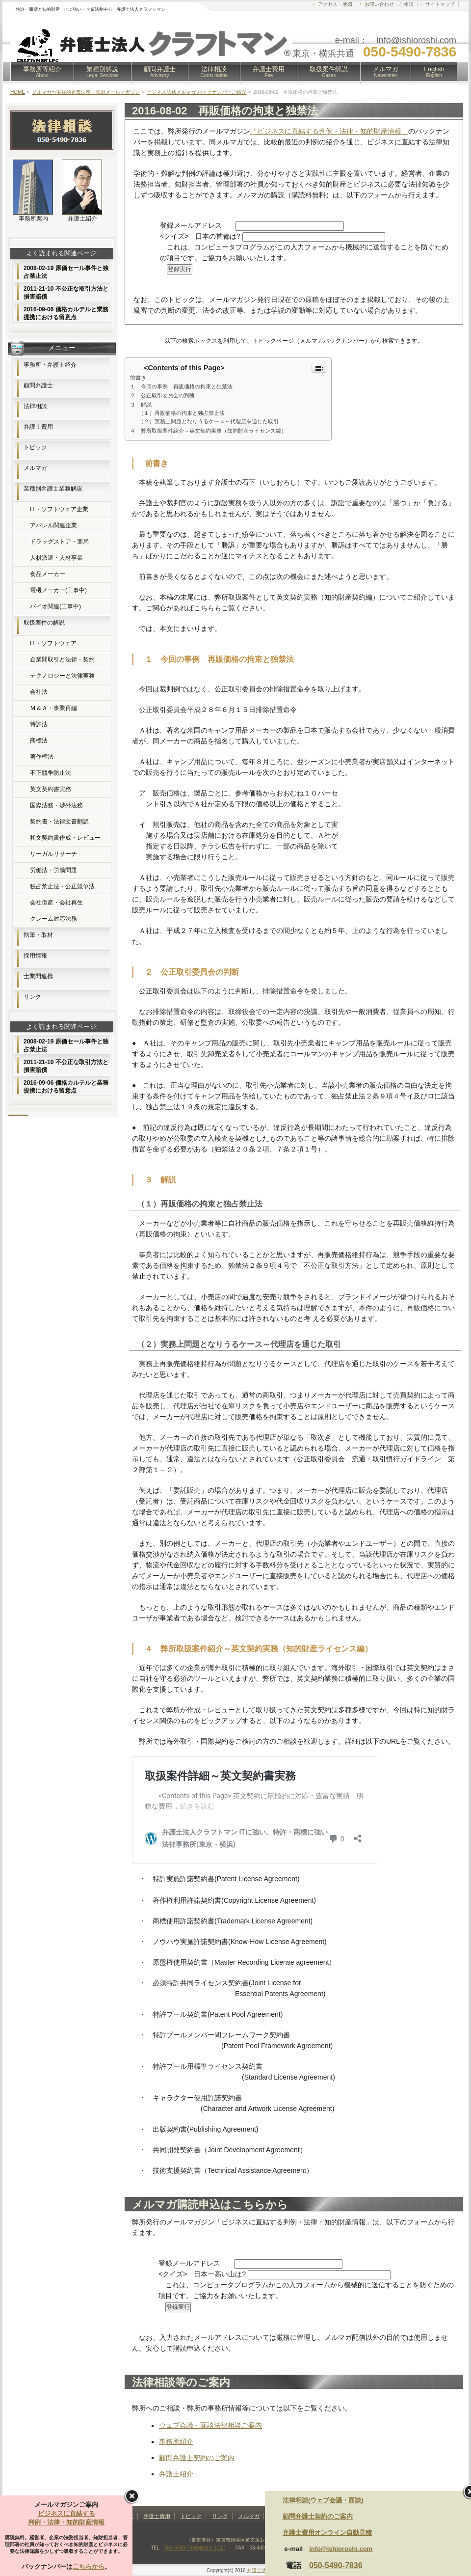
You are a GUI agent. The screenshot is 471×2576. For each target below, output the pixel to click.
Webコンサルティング (25, 1114)
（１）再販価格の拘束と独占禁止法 (181, 413)
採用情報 (35, 955)
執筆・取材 (38, 935)
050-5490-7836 (336, 2565)
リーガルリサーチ (53, 853)
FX (12, 1114)
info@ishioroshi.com (340, 2548)
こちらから (89, 2566)
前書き (138, 378)
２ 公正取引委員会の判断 (162, 395)
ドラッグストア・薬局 (59, 541)
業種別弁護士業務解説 (53, 488)
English (434, 71)
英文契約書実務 (50, 789)
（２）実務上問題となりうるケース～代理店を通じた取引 (208, 421)
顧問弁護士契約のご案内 (197, 2458)
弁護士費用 (269, 71)
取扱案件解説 (329, 71)
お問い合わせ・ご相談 (389, 4)
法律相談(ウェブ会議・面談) (323, 2500)
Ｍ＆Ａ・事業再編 (53, 708)
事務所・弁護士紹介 (50, 364)
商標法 (39, 740)
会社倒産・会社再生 (56, 902)
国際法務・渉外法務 (56, 805)
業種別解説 (102, 71)
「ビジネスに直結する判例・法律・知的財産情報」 (329, 131)
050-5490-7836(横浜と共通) (195, 2547)
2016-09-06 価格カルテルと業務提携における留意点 (66, 313)
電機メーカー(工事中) (58, 590)
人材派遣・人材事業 (56, 557)
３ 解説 (141, 405)
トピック (35, 447)
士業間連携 (38, 976)
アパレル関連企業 (53, 525)
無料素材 (22, 1114)
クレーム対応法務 (53, 918)
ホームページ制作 (10, 1114)
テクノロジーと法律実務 (62, 675)
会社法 (39, 691)
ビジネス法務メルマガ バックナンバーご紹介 (196, 92)
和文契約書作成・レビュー (65, 837)
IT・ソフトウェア (53, 643)
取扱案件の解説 (44, 622)
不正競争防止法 (50, 772)
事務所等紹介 (42, 71)
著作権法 (41, 756)
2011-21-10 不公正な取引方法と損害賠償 (66, 292)
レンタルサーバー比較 (15, 1114)
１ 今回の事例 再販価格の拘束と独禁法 (181, 386)
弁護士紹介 (176, 2474)
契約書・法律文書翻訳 (59, 821)
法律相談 (214, 71)
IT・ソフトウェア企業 (59, 509)
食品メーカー (47, 574)
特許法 (39, 724)
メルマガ (385, 71)
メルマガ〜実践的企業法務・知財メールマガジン (86, 92)
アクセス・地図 (335, 4)
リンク (32, 996)
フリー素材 (19, 1114)
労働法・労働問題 (53, 870)
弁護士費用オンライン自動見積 (327, 2532)
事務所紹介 (176, 2441)
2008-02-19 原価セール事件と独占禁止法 (66, 272)
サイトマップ (440, 4)
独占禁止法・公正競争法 (62, 886)
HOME (17, 92)
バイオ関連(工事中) (55, 606)
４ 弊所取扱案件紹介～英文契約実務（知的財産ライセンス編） (208, 431)
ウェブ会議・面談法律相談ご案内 (210, 2425)
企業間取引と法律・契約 (62, 659)
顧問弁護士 (160, 71)
